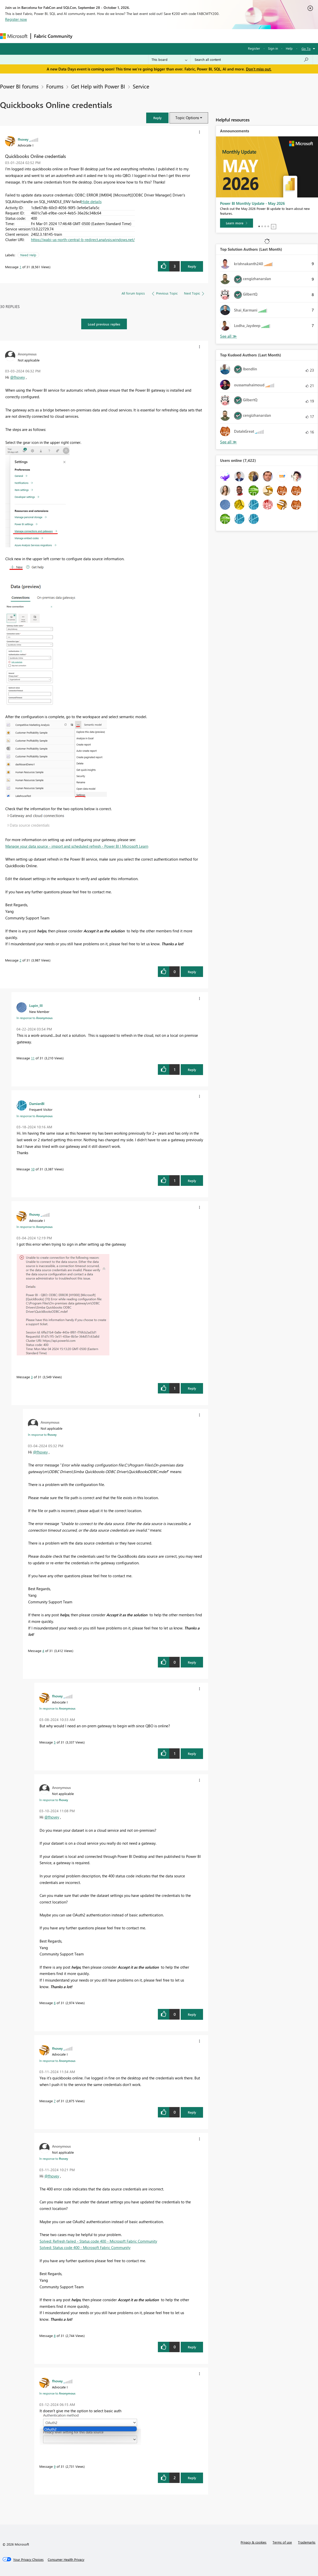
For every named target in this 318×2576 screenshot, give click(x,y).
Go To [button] (306, 48)
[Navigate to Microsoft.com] (13, 36)
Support (213, 36)
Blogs (172, 36)
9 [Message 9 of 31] (55, 2466)
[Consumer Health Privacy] (66, 2559)
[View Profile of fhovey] (23, 139)
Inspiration (106, 36)
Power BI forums (19, 86)
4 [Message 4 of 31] (43, 1650)
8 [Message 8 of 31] (55, 2335)
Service (141, 86)
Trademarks (306, 2542)
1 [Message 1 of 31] (20, 267)
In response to (34, 1018)
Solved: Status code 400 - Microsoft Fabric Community (85, 2247)
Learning (192, 36)
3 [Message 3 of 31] (32, 1377)
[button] (157, 118)
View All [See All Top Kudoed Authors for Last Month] (228, 442)
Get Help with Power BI (98, 86)
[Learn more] (236, 223)
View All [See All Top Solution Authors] (228, 336)
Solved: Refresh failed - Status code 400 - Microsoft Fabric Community (98, 2241)
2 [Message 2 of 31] (20, 960)
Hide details (91, 201)
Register (254, 48)
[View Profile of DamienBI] (36, 1103)
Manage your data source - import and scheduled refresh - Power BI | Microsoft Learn (76, 846)
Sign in (273, 48)
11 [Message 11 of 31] (33, 1058)
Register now (16, 19)
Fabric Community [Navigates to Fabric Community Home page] (53, 36)
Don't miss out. (259, 68)
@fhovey (17, 377)
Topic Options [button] (187, 117)
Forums (83, 36)
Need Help (28, 255)
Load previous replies (104, 324)
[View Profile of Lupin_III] (36, 1005)
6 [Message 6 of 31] (55, 2003)
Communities (149, 36)
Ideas (127, 36)
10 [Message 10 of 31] (33, 1169)
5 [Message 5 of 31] (55, 1742)
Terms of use (282, 2542)
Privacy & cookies (253, 2542)
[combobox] (251, 59)
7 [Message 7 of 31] (55, 2101)
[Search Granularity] (169, 59)
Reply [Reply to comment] (192, 972)
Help (289, 48)
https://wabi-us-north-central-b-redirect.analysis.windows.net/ (83, 239)
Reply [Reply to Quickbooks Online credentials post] (192, 266)
